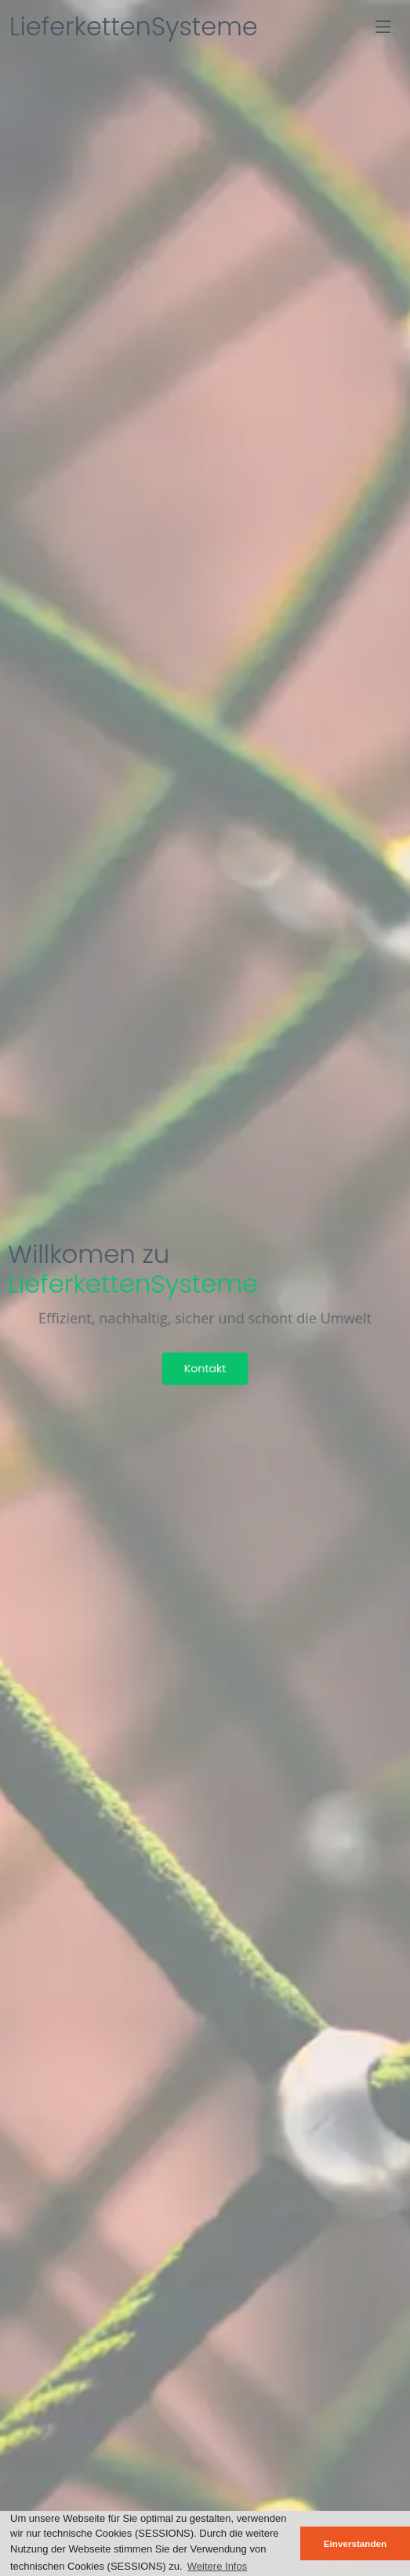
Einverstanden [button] (355, 2543)
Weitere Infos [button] (217, 2566)
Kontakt (204, 1368)
